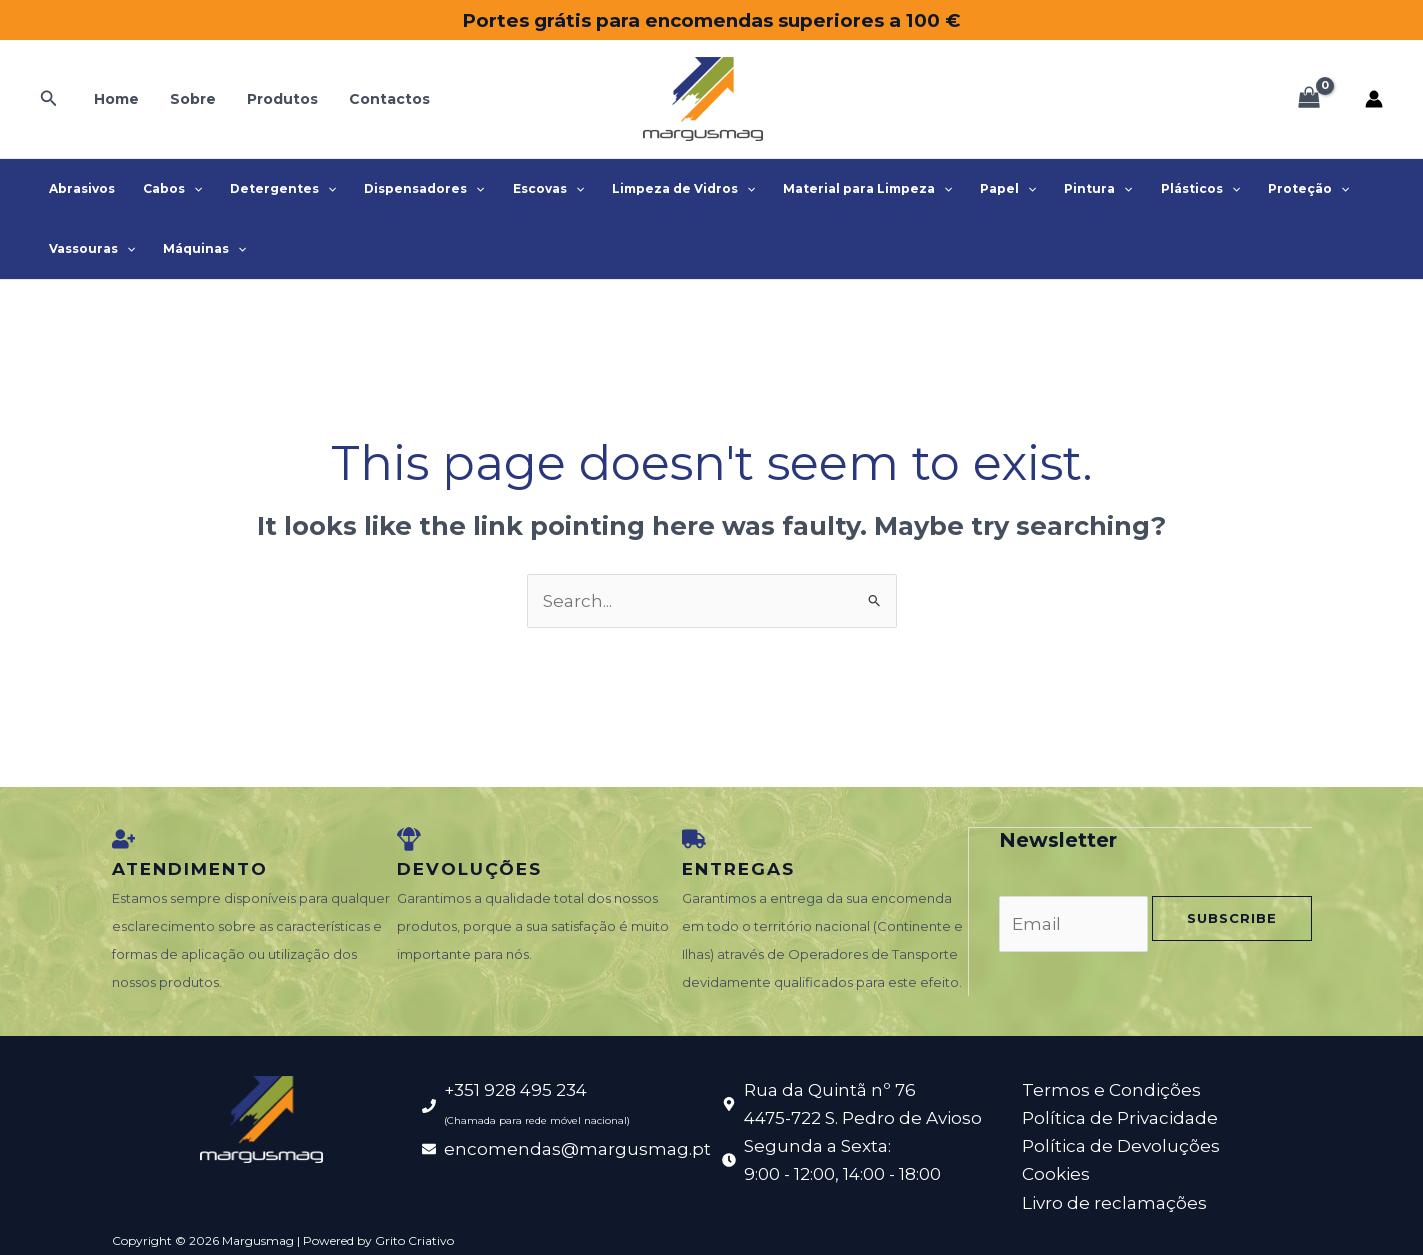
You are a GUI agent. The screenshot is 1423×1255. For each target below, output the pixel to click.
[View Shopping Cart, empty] (1309, 99)
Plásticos (1162, 189)
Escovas (530, 189)
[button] (49, 99)
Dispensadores (410, 189)
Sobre (188, 99)
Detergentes (273, 189)
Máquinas (198, 249)
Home (114, 99)
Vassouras (90, 249)
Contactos (378, 99)
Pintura (1064, 189)
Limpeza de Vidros (661, 189)
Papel (978, 189)
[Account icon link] (1374, 99)
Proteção (1266, 189)
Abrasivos (80, 188)
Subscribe (1232, 917)
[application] (187, 189)
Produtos (274, 99)
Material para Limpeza (841, 189)
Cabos (166, 189)
